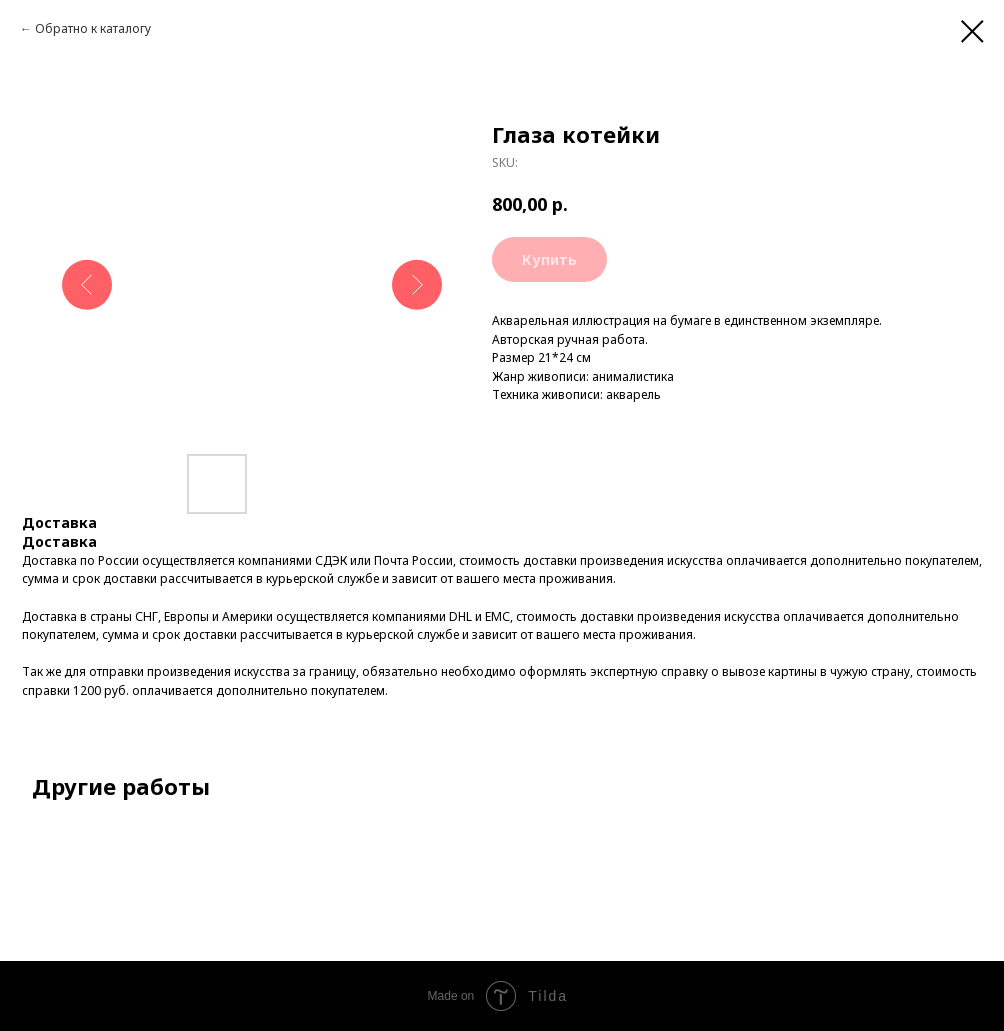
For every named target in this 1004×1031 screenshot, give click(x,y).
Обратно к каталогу (93, 28)
